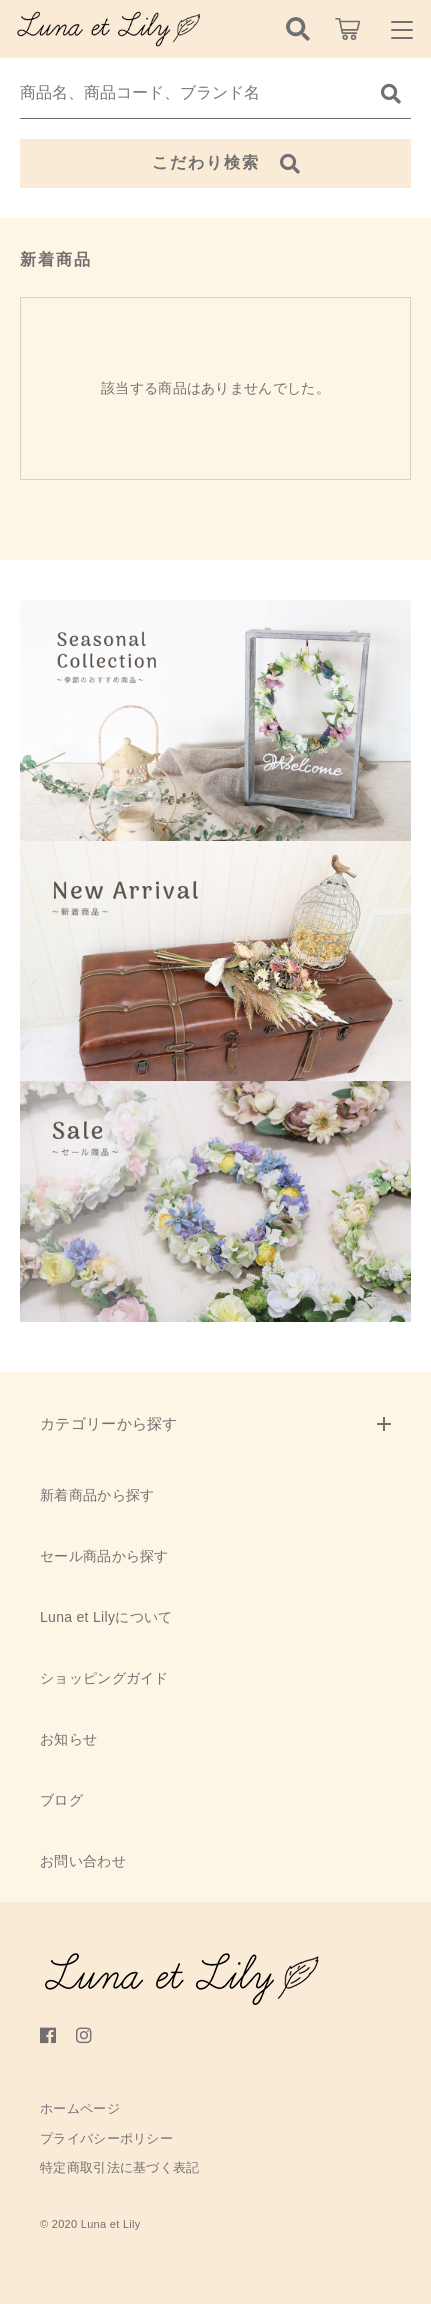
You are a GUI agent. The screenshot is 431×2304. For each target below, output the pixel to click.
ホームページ (80, 2108)
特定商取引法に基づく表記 (120, 2167)
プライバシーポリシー (106, 2138)
